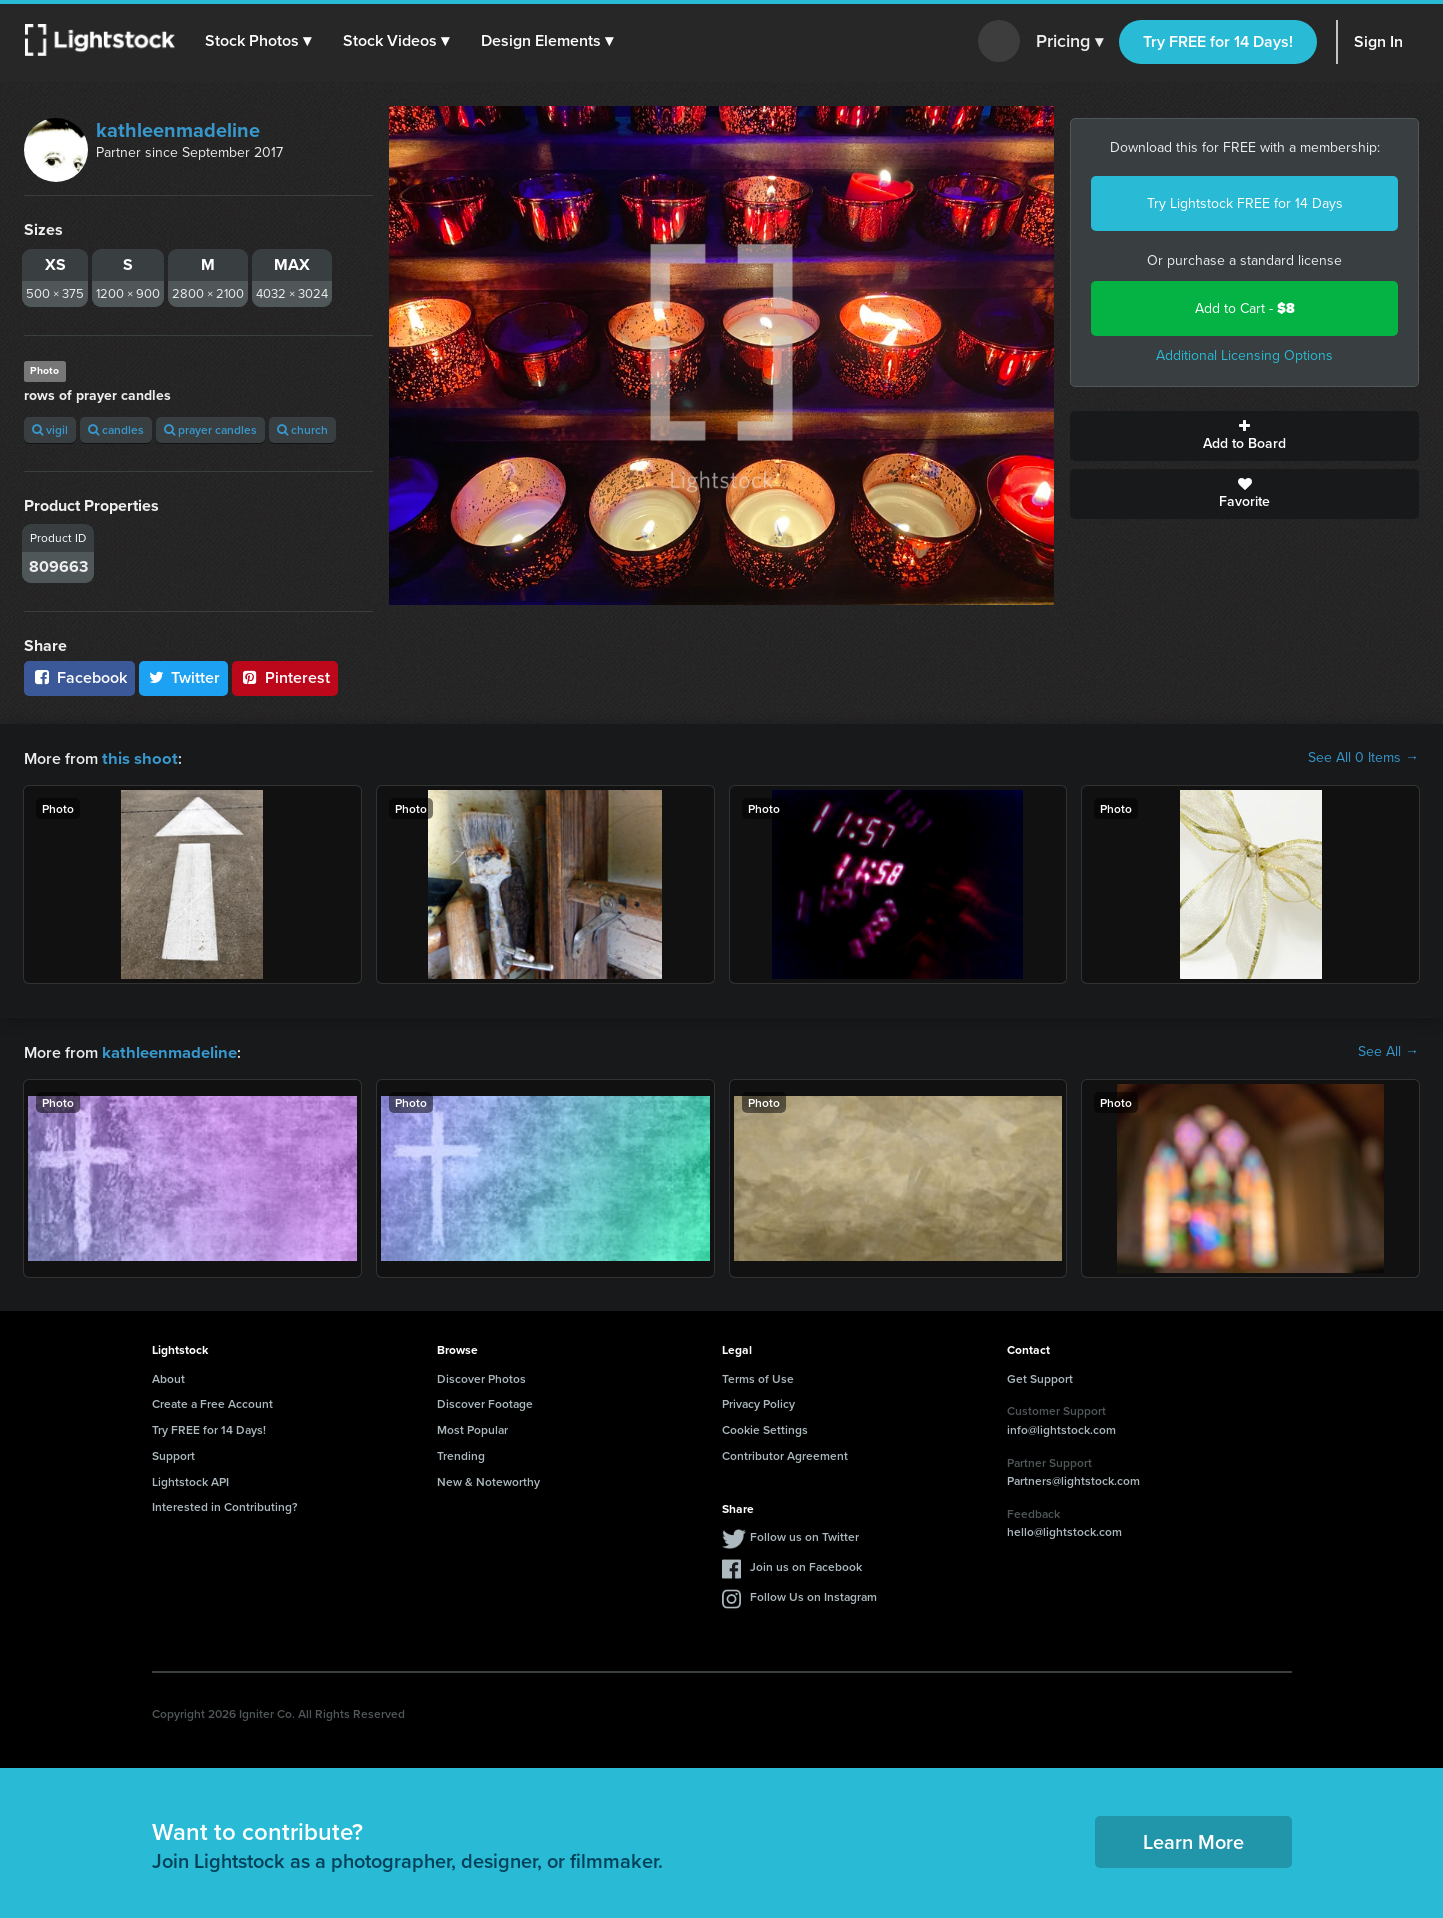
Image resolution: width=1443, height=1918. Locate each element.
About (168, 1376)
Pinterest (285, 677)
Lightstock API (190, 1479)
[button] (259, 41)
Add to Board (1244, 436)
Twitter (184, 677)
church (302, 429)
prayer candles (210, 429)
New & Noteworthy (488, 1479)
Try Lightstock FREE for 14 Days (1245, 203)
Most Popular (472, 1427)
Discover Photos (481, 1376)
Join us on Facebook (806, 1564)
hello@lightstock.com (1064, 1529)
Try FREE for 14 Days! (1218, 41)
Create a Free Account (212, 1401)
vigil (50, 429)
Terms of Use (758, 1376)
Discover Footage (485, 1401)
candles (116, 429)
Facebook (79, 677)
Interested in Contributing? (225, 1504)
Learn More (1193, 1839)
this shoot (137, 757)
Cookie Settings (765, 1427)
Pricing (1069, 42)
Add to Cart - (1245, 308)
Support (173, 1453)
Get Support (1040, 1376)
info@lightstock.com (1061, 1427)
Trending (461, 1453)
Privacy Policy (758, 1401)
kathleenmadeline (178, 130)
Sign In (1378, 41)
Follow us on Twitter (804, 1534)
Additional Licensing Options (1244, 355)
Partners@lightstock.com (1073, 1478)
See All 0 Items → (1363, 758)
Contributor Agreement (785, 1453)
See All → (1388, 1051)
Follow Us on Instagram (813, 1594)
